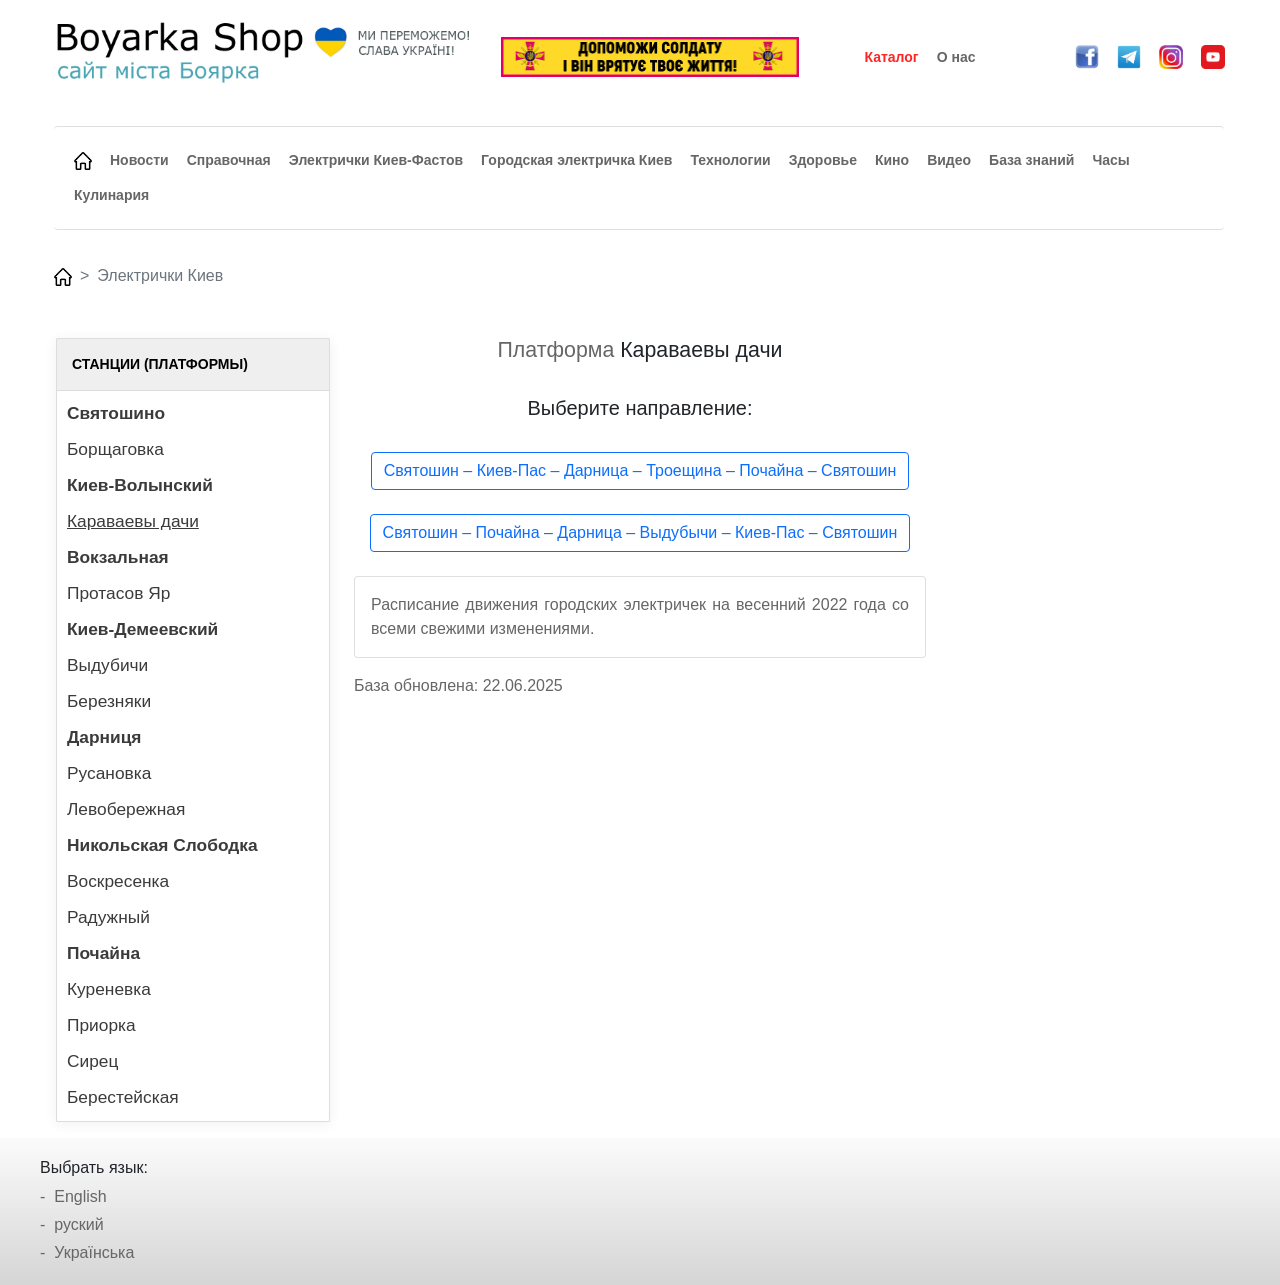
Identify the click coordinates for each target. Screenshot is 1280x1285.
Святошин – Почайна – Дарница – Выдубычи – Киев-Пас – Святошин (640, 532)
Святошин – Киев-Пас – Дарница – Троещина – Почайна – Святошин (640, 470)
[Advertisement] (1087, 638)
